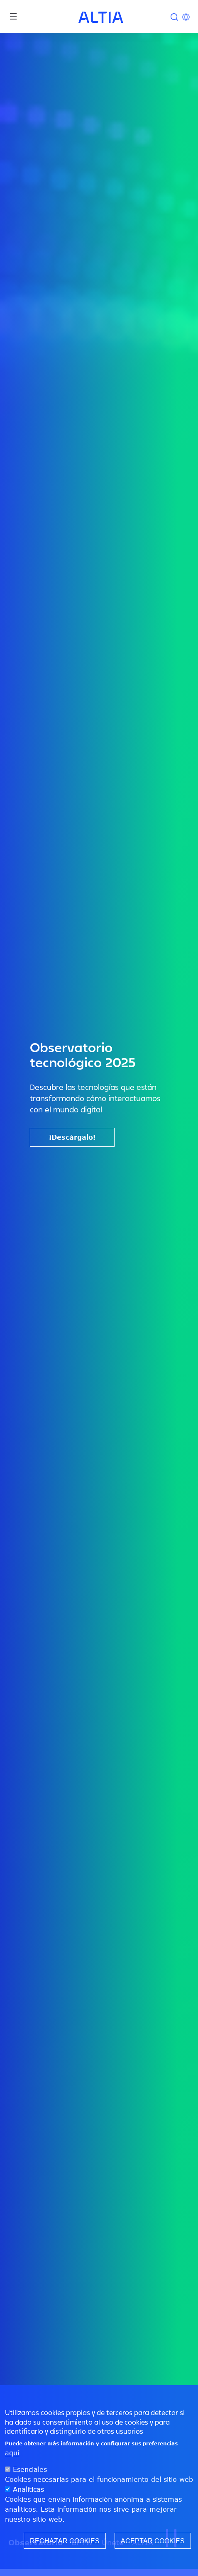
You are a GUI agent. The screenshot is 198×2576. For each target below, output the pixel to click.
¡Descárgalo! (72, 1137)
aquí (12, 2454)
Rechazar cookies (65, 2542)
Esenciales (30, 2471)
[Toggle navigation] (13, 16)
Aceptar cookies (153, 2542)
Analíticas (28, 2491)
